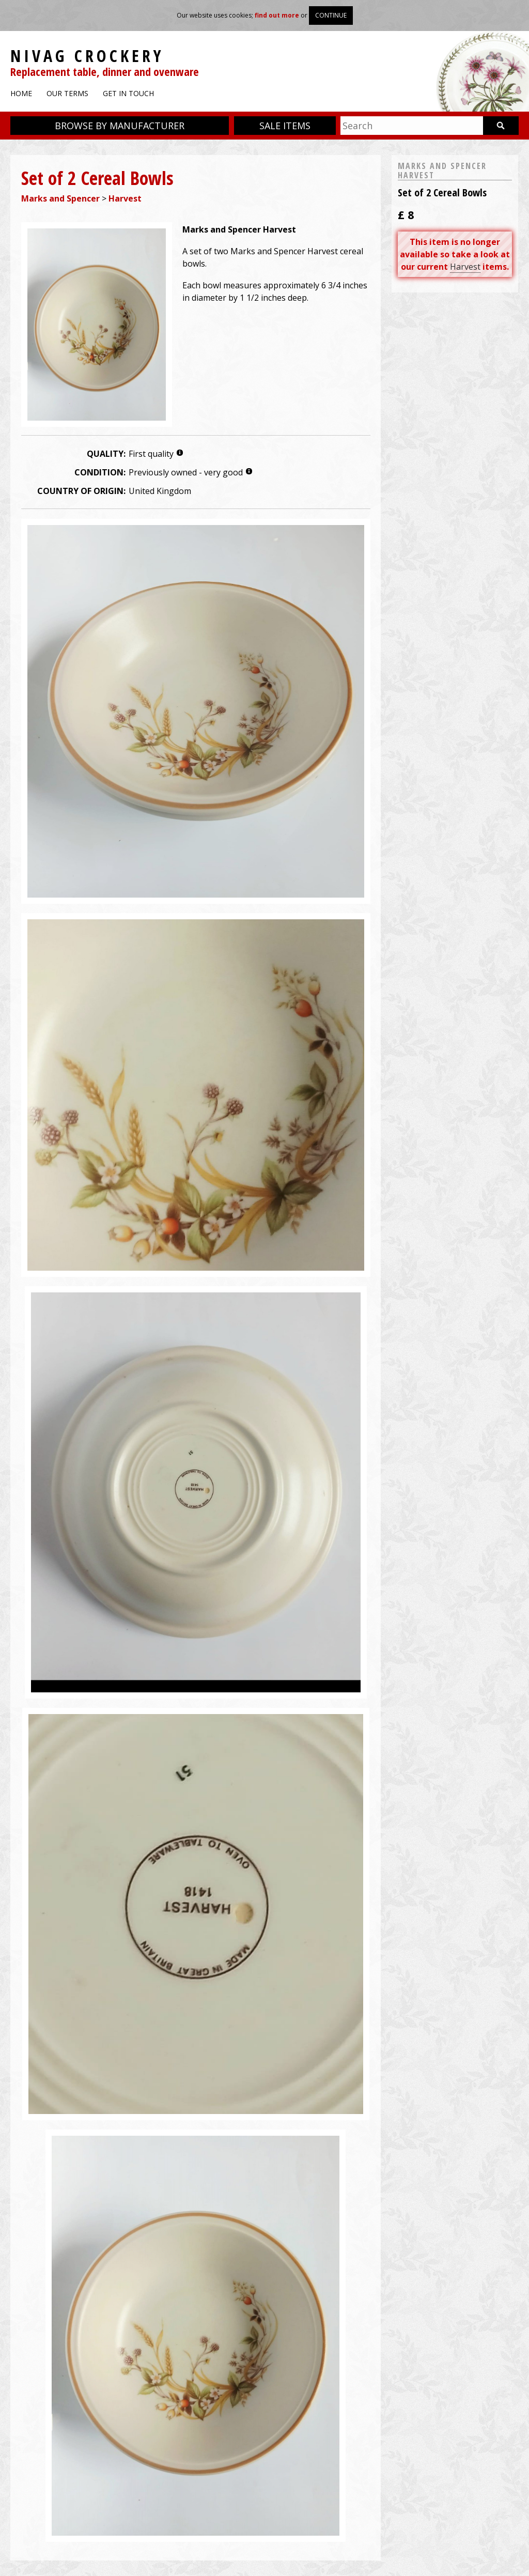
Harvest (125, 198)
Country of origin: (81, 491)
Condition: (100, 472)
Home (21, 93)
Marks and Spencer (60, 198)
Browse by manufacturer (119, 125)
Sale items (284, 125)
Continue (331, 15)
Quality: (106, 453)
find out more (277, 15)
